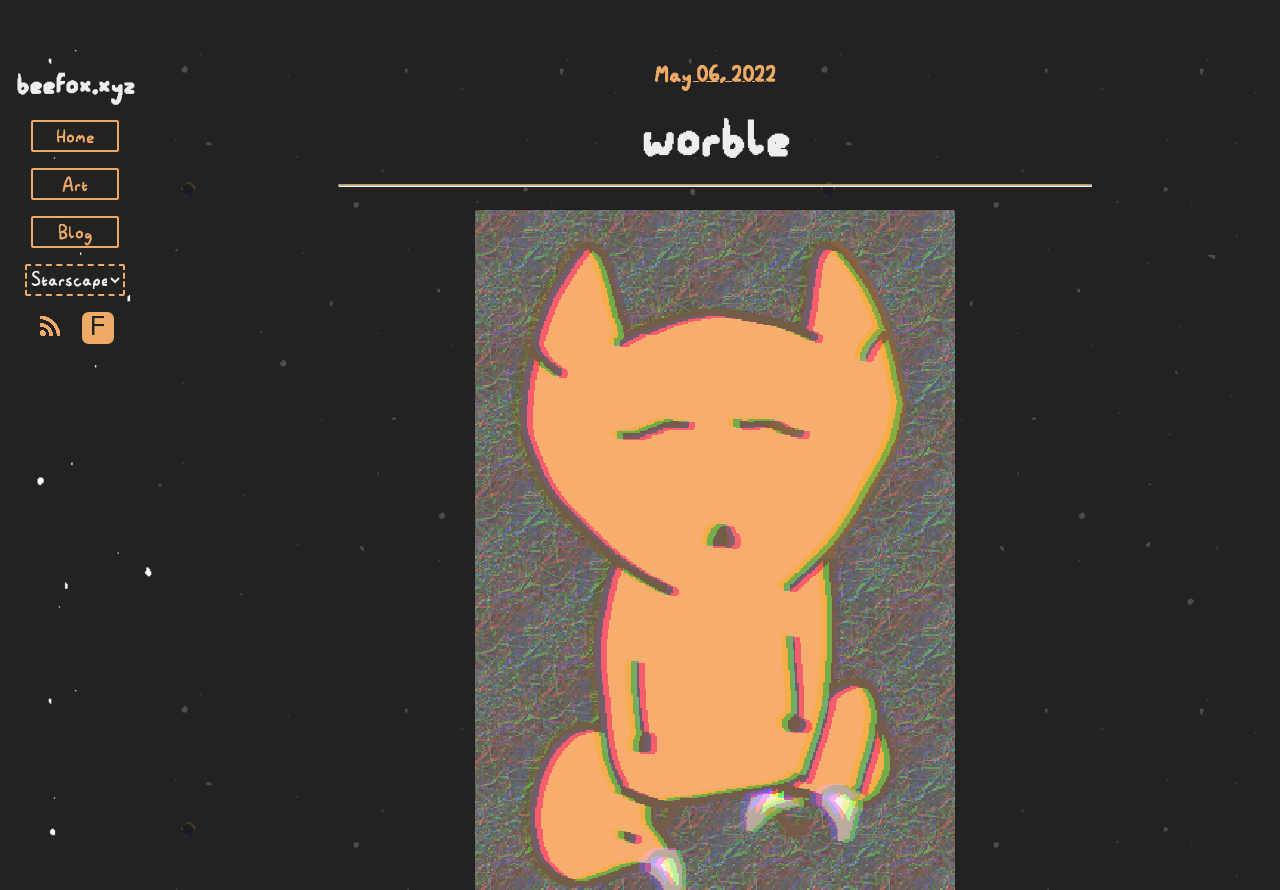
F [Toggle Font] (97, 327)
